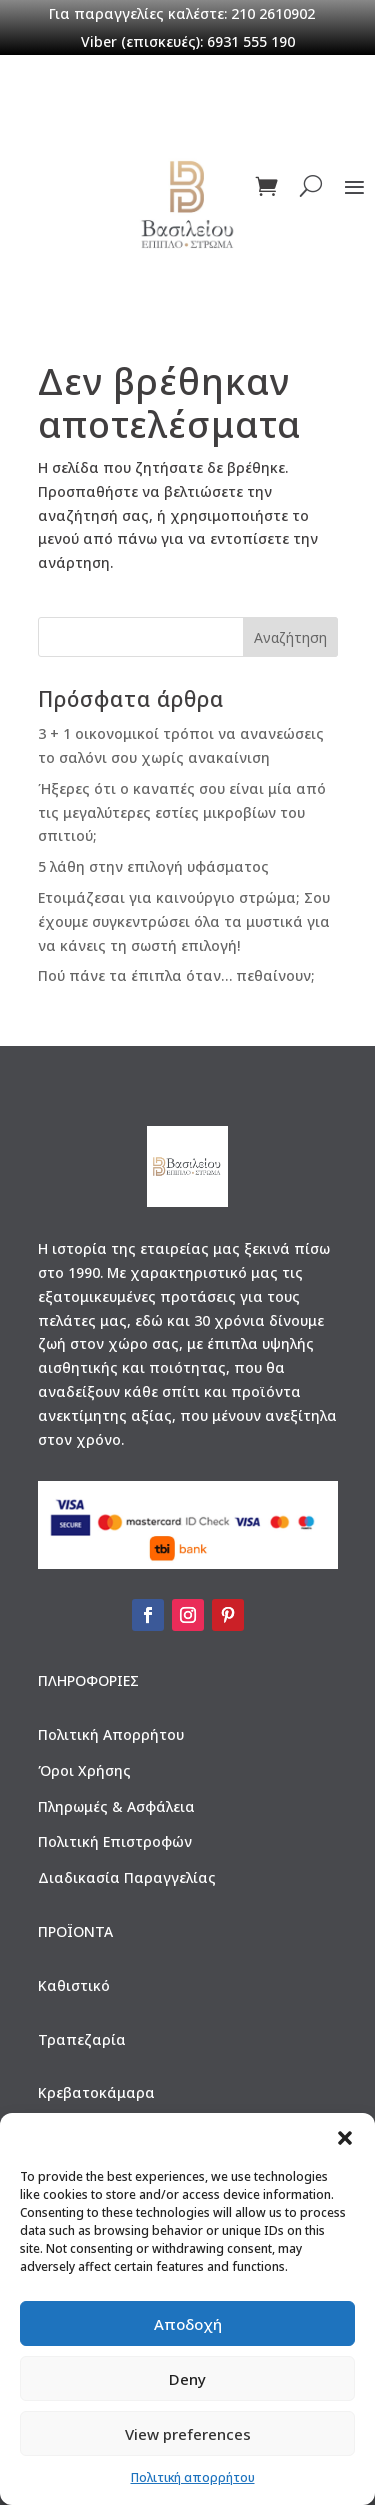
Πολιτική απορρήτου (193, 2477)
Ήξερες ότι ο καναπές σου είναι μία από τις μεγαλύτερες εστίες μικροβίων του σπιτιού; (182, 812)
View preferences (188, 2434)
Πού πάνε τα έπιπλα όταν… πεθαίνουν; (176, 975)
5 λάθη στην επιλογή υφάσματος (153, 866)
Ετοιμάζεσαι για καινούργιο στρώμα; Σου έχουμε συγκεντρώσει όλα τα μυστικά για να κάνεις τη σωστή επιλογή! (184, 921)
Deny (187, 2379)
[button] (345, 2138)
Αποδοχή (188, 2324)
